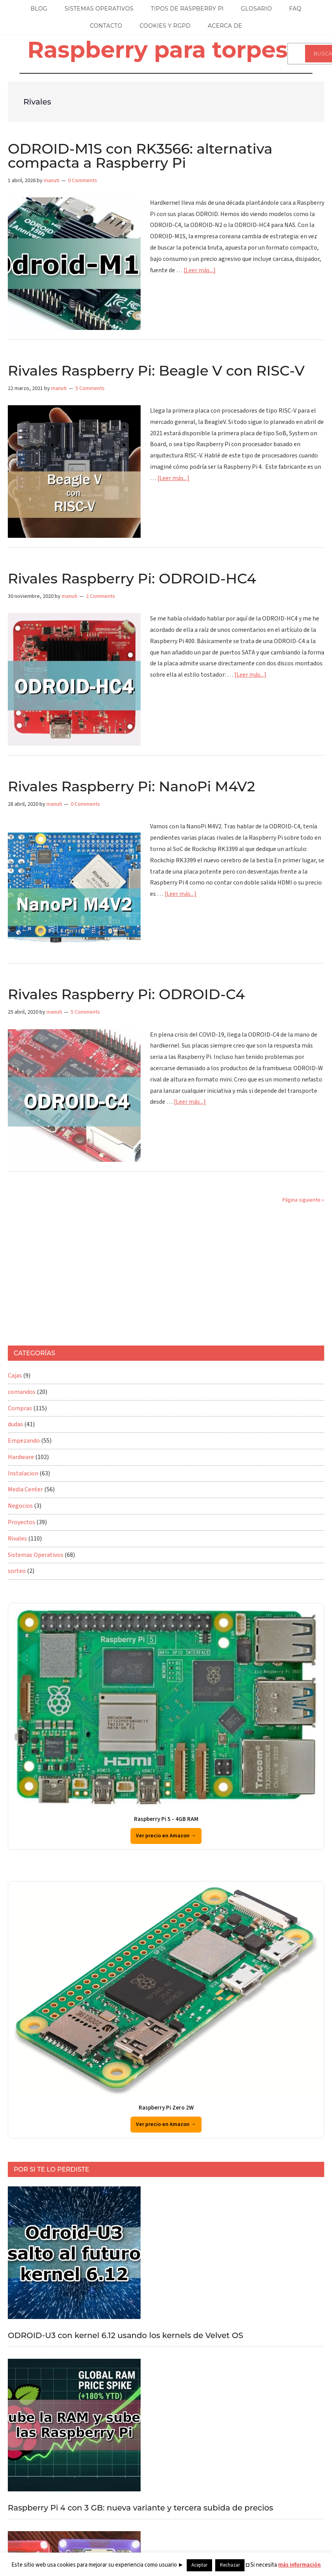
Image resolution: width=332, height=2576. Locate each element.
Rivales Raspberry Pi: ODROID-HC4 (132, 578)
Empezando (24, 1440)
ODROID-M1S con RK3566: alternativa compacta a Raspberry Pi (140, 155)
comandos (22, 1392)
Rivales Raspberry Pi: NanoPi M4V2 (131, 786)
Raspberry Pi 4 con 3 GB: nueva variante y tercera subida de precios (140, 2507)
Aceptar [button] (199, 2565)
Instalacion (23, 1473)
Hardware (21, 1457)
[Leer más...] (200, 270)
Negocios (20, 1506)
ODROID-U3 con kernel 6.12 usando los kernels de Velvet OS (125, 2335)
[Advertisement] (146, 1275)
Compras (20, 1408)
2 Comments (100, 596)
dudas (15, 1424)
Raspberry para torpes (157, 49)
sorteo (17, 1571)
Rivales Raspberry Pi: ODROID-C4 (126, 994)
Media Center (25, 1489)
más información (299, 2565)
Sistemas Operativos (35, 1555)
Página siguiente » (303, 1200)
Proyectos (21, 1522)
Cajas (15, 1375)
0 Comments (82, 180)
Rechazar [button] (230, 2565)
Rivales (17, 1538)
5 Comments (90, 388)
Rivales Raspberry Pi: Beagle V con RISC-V (156, 370)
